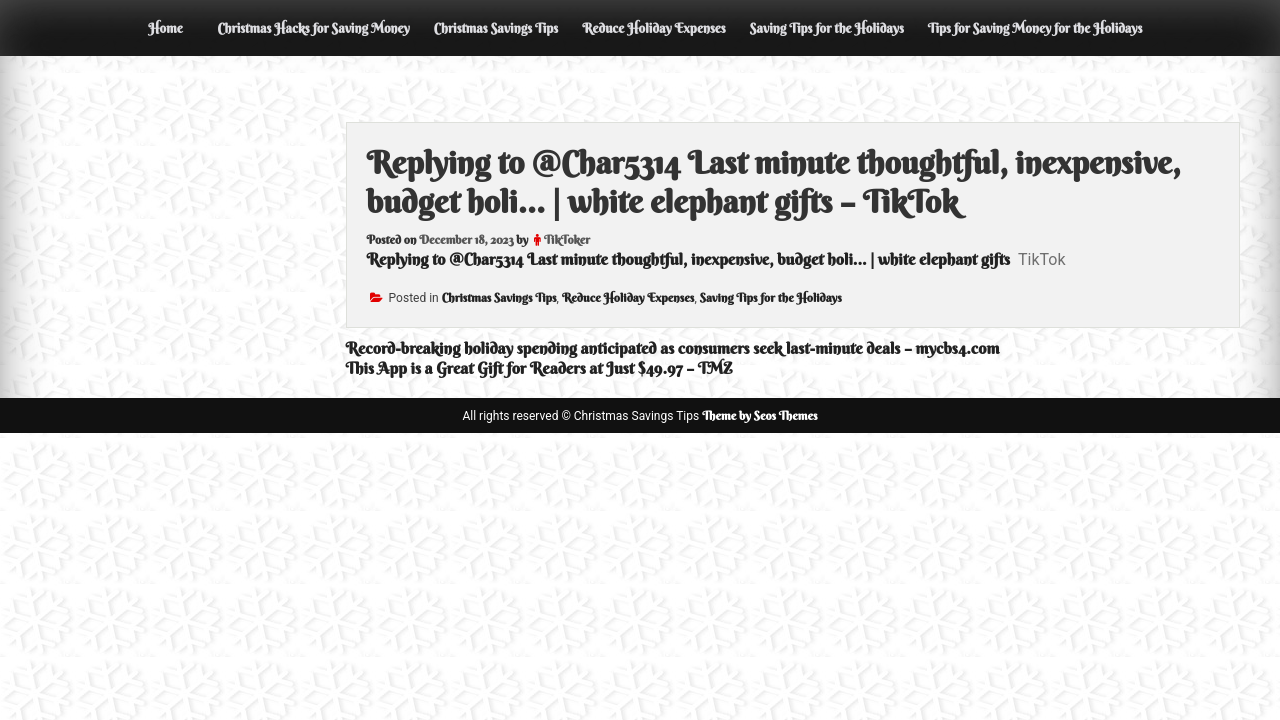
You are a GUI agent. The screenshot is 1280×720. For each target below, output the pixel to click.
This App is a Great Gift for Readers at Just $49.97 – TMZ (539, 368)
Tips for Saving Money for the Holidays (1035, 28)
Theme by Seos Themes (759, 415)
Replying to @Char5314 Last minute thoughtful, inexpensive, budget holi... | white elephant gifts (688, 259)
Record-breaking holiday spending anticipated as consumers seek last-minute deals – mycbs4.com (673, 348)
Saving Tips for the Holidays (827, 28)
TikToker (567, 239)
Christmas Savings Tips (496, 28)
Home (165, 28)
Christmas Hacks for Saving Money (313, 28)
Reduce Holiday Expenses (654, 28)
